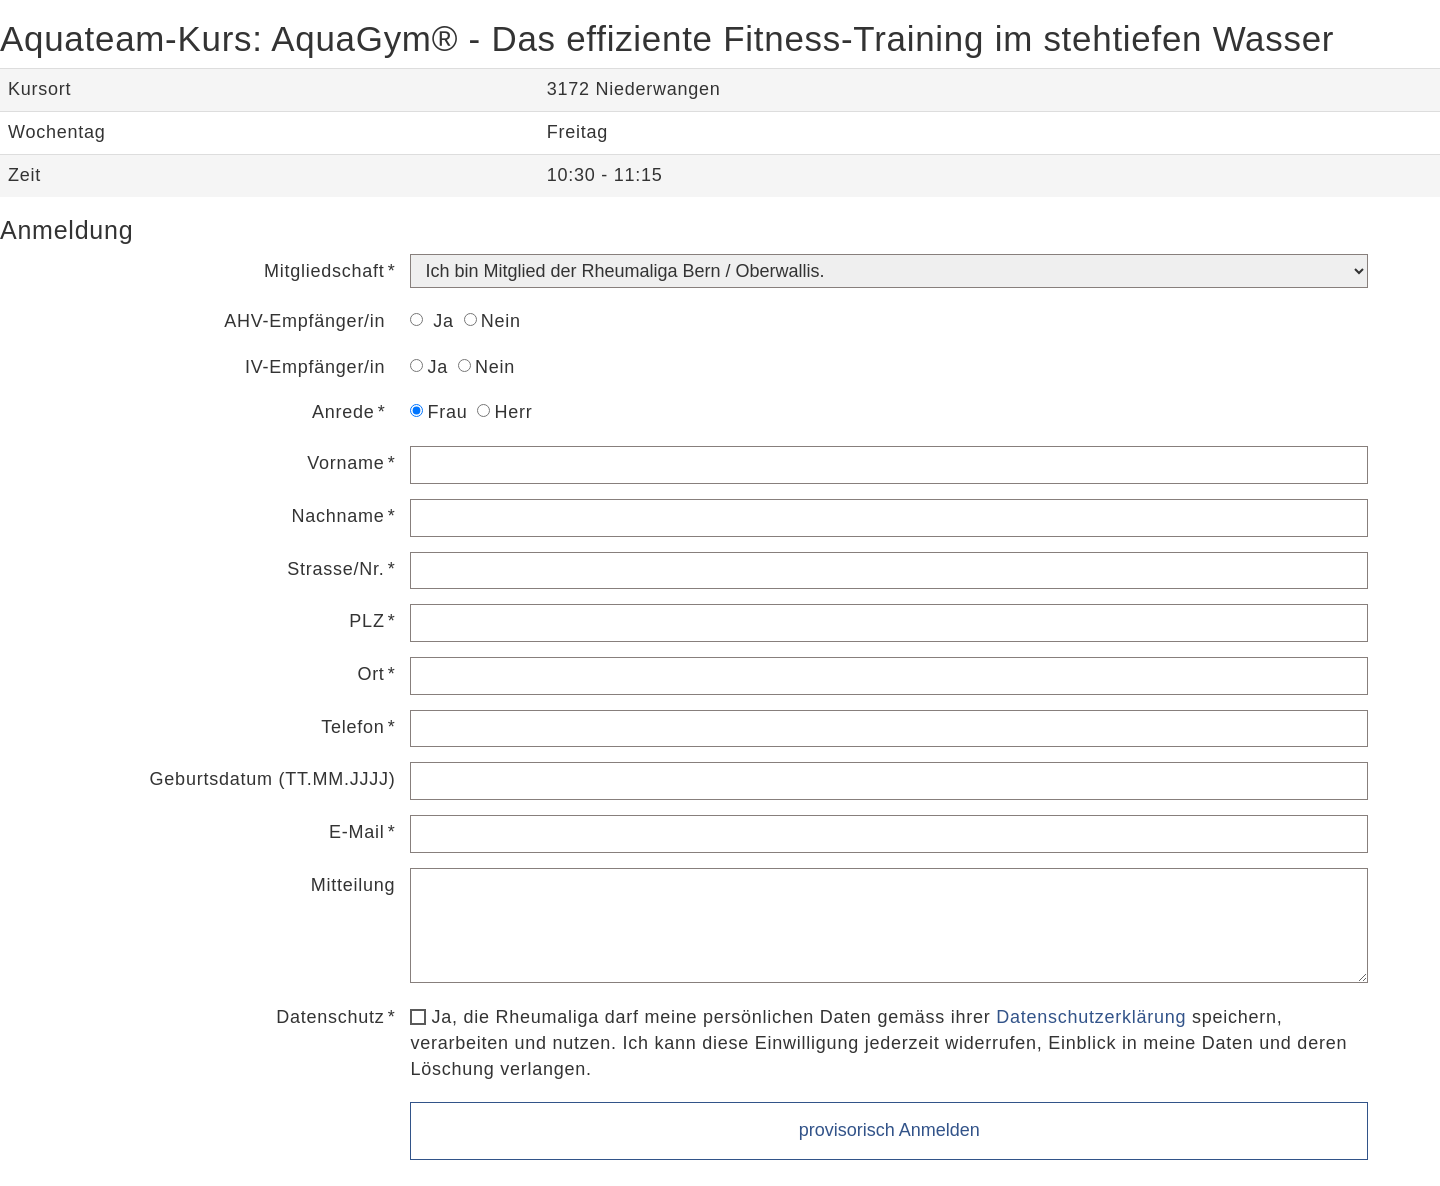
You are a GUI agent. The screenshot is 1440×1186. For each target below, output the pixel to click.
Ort (370, 674)
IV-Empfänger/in (315, 367)
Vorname (345, 463)
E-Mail (357, 832)
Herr (504, 412)
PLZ (366, 621)
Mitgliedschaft (324, 271)
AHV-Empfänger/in (304, 321)
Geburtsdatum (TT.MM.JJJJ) (273, 779)
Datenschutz (330, 1017)
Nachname (338, 516)
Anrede (343, 412)
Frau (438, 412)
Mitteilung (353, 885)
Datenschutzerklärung (1091, 1017)
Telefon (352, 727)
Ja (431, 321)
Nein (492, 321)
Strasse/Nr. (335, 569)
